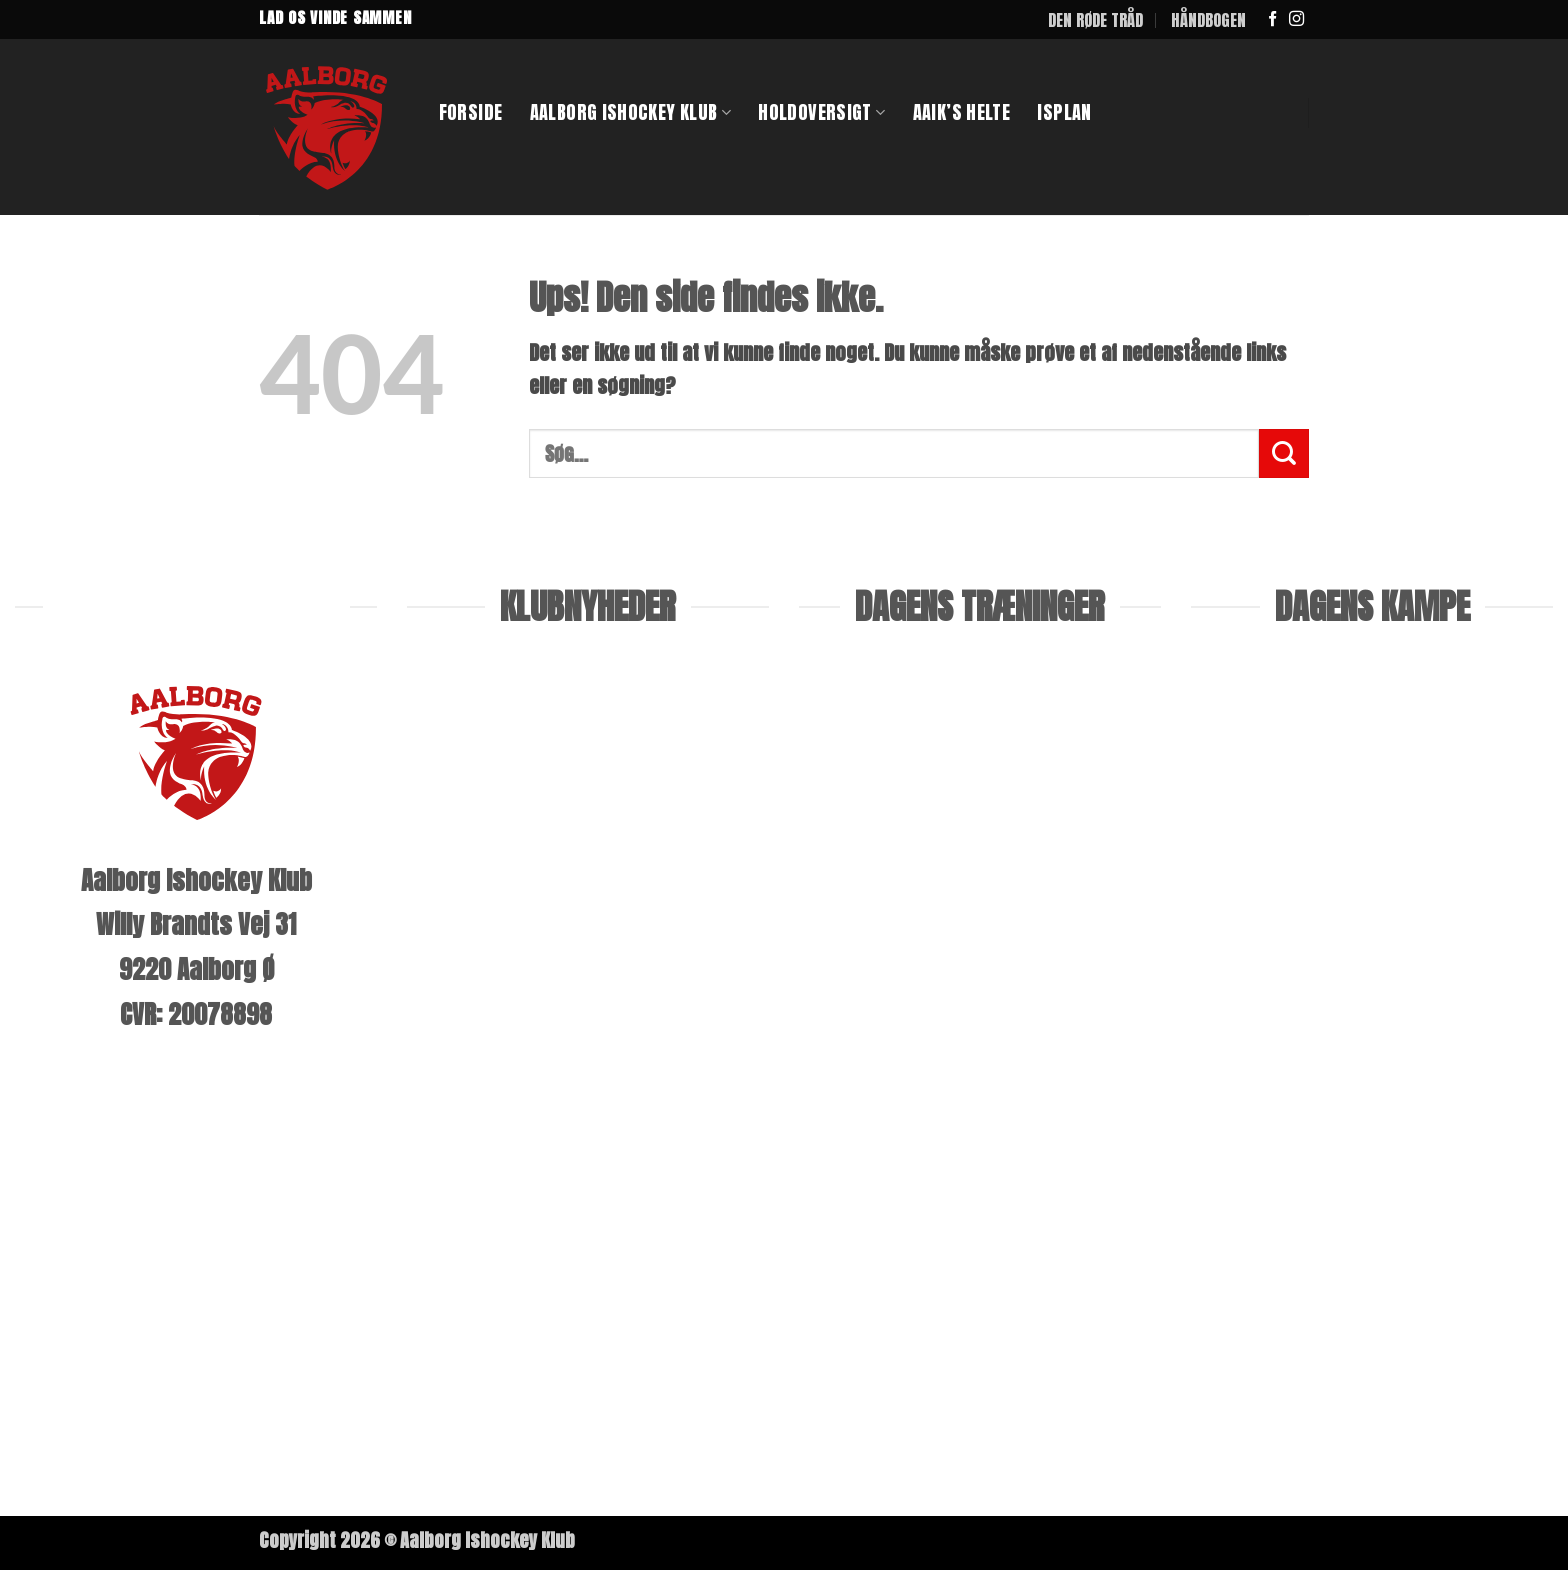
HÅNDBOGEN (1208, 20)
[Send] (1284, 453)
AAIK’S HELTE (961, 112)
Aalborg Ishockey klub (630, 112)
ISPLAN (1064, 112)
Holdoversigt (821, 112)
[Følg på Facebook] (1272, 19)
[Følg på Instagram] (1296, 19)
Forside (471, 112)
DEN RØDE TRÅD (1095, 20)
